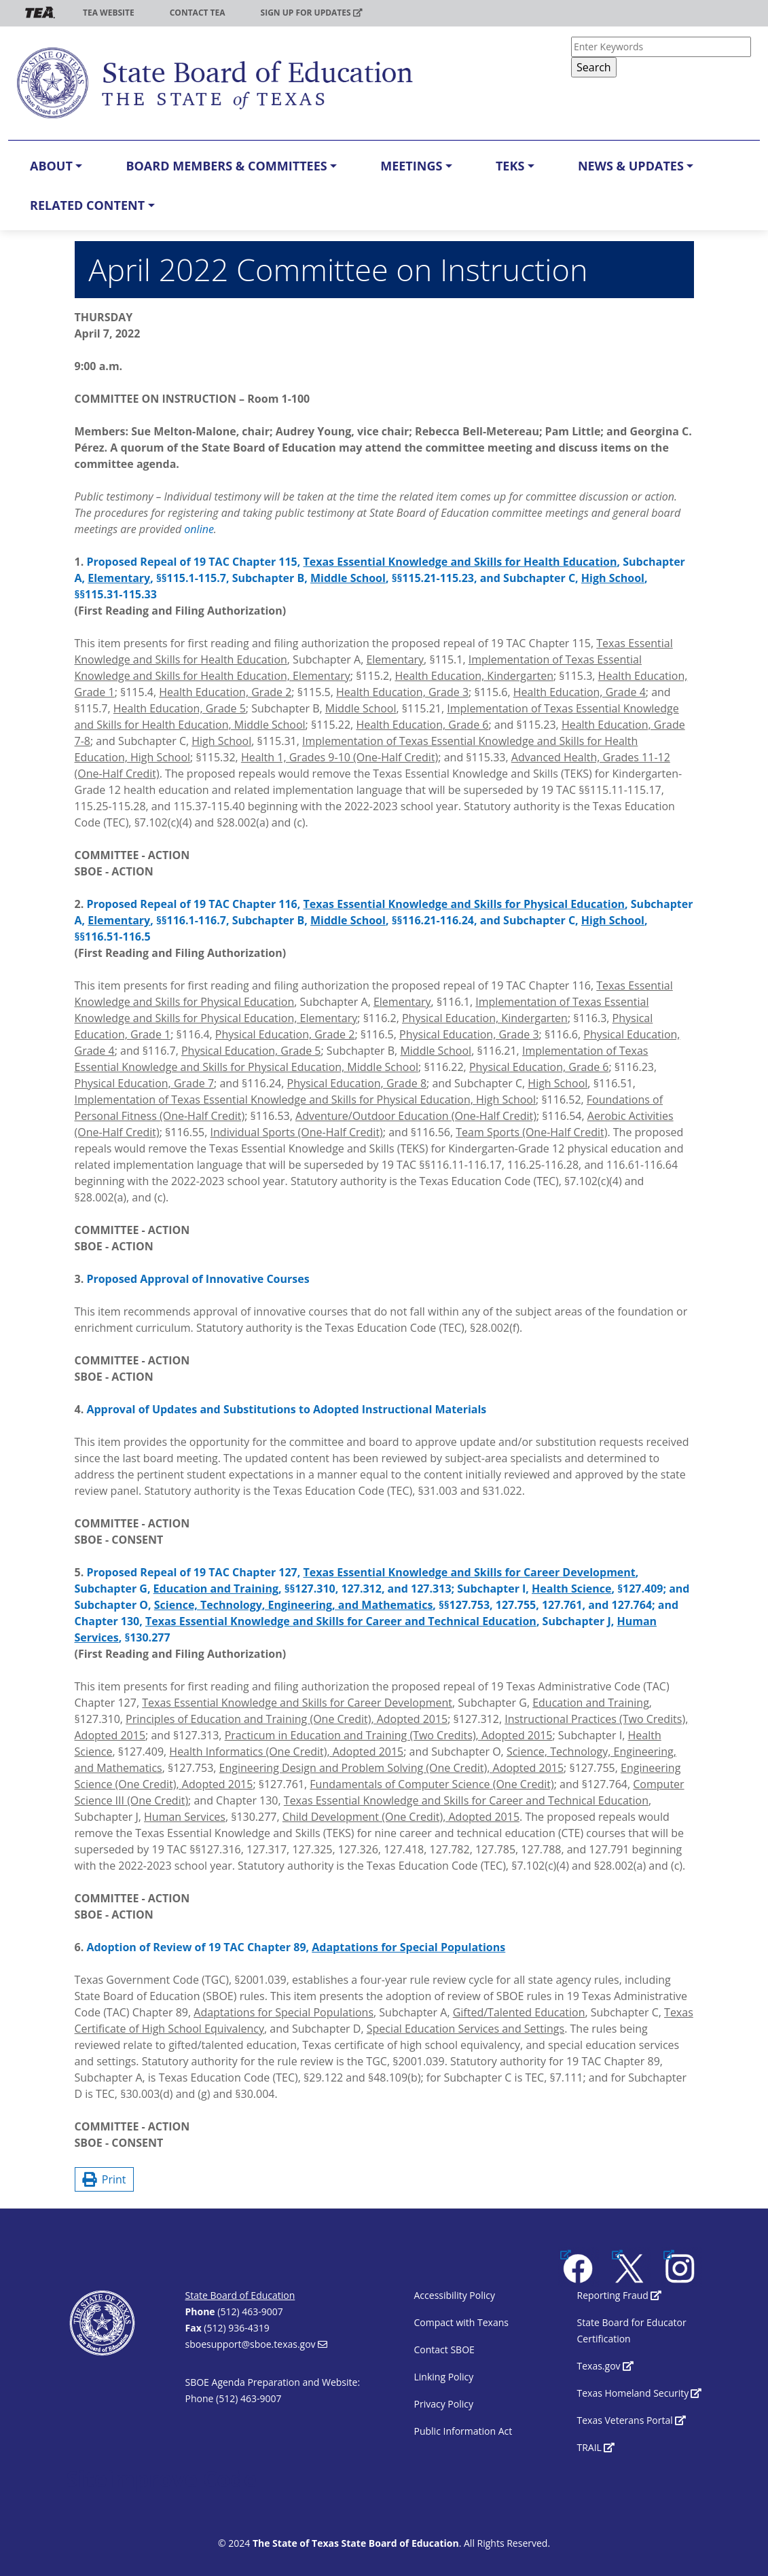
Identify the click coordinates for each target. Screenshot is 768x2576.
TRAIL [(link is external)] (596, 2447)
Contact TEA (197, 12)
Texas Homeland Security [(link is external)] (639, 2393)
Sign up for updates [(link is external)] (312, 12)
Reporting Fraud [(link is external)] (619, 2295)
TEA (40, 12)
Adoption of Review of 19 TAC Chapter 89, (295, 1947)
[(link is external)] (578, 2267)
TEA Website (108, 12)
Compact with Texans (461, 2322)
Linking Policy (444, 2376)
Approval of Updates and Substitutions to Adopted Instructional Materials (286, 1409)
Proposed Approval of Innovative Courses (197, 1278)
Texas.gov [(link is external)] (605, 2365)
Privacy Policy (443, 2403)
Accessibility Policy (454, 2295)
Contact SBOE (444, 2349)
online (199, 529)
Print (104, 2179)
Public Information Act (463, 2431)
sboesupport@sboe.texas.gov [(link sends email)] (256, 2344)
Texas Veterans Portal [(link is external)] (632, 2420)
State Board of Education (240, 2295)
